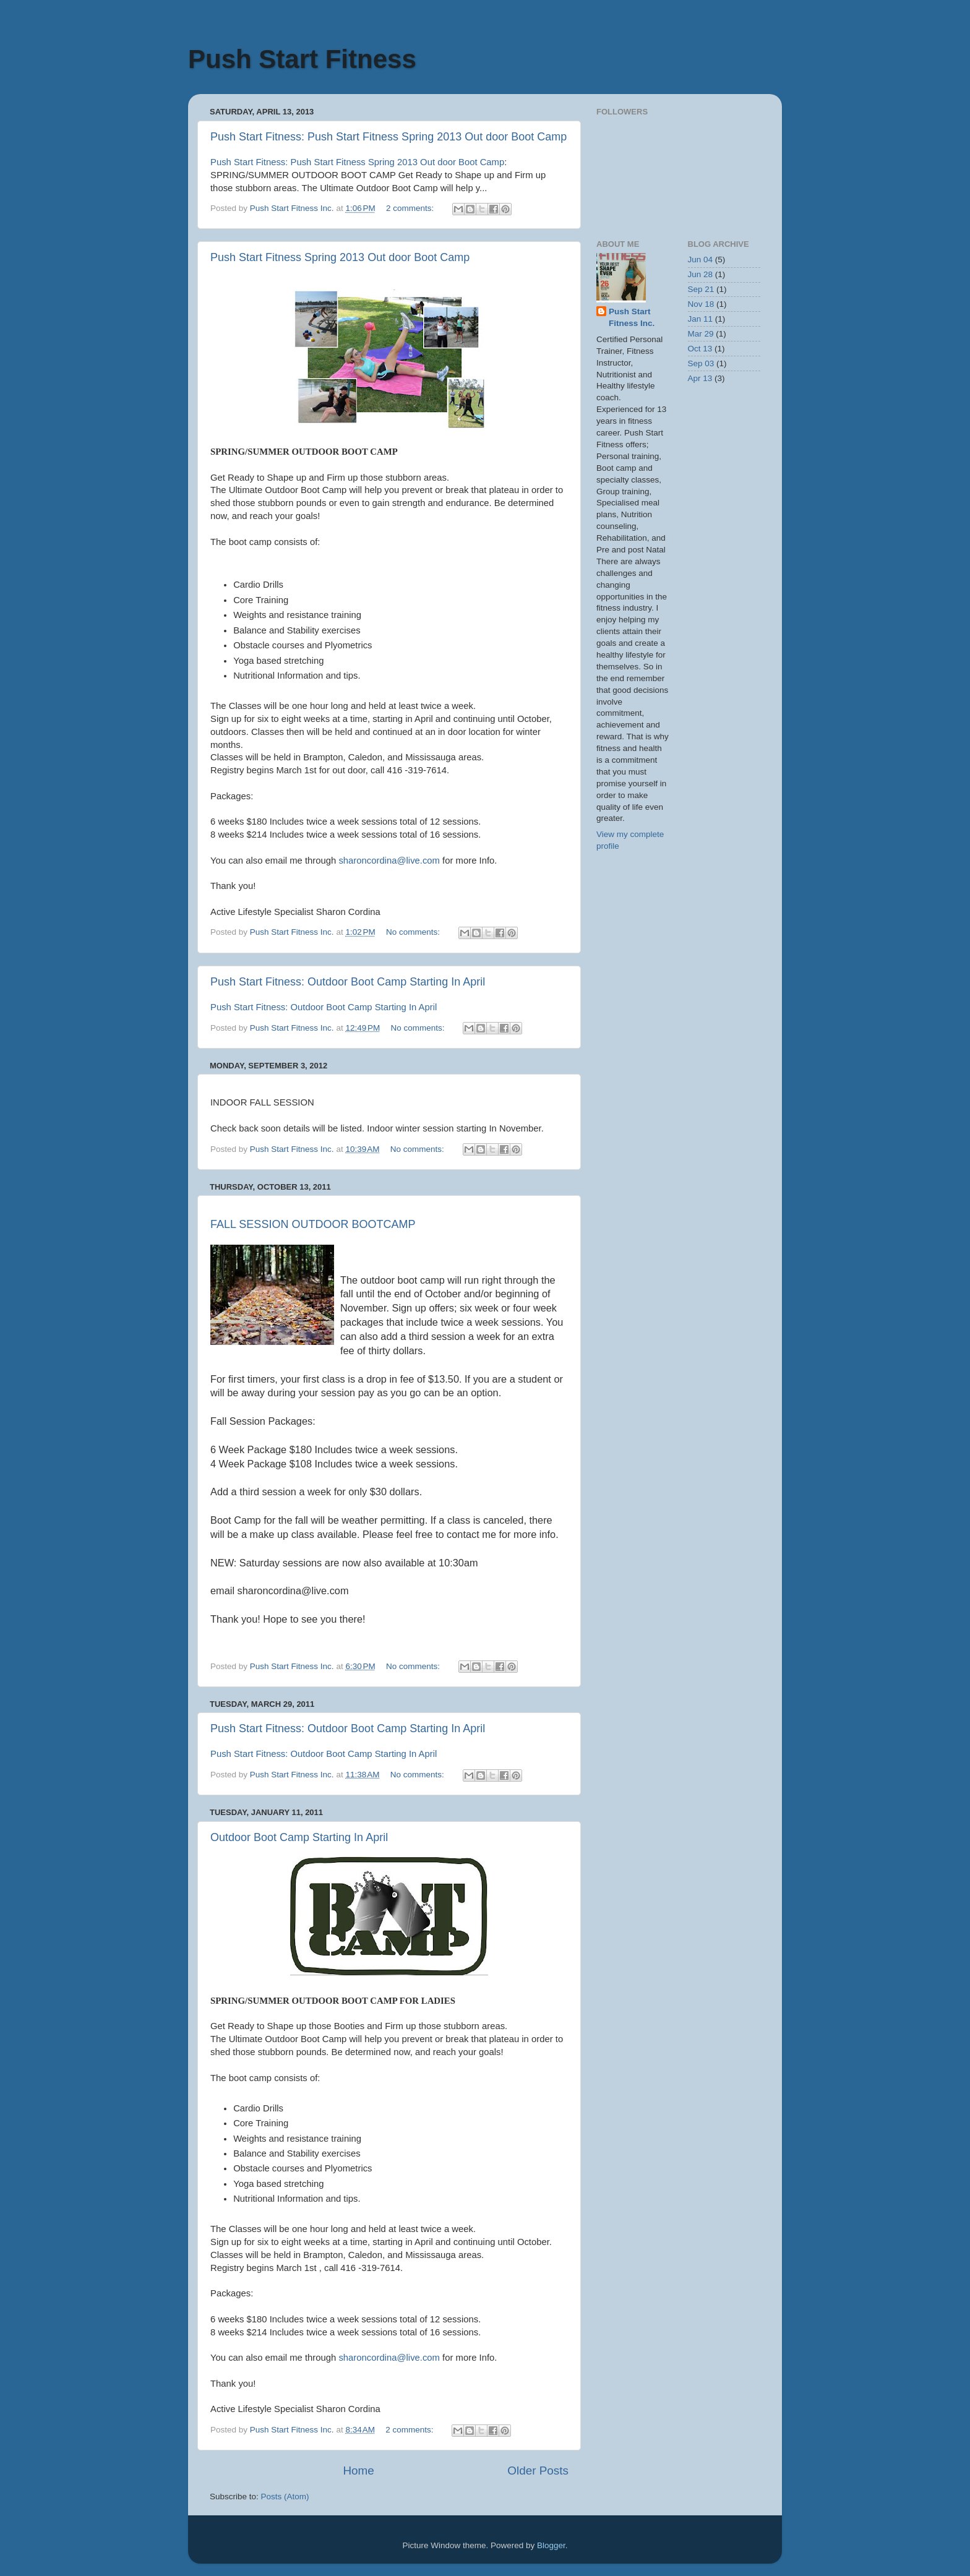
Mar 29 (701, 333)
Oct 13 (700, 348)
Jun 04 (700, 259)
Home (358, 2470)
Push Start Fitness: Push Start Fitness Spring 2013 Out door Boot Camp (388, 137)
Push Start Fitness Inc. (632, 317)
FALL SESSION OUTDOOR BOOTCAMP (312, 1224)
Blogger (551, 2545)
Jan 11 (700, 319)
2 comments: (411, 208)
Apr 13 (700, 378)
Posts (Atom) (285, 2496)
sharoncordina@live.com (389, 860)
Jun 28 (700, 274)
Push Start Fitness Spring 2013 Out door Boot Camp (340, 257)
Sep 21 (701, 289)
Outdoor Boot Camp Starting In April (299, 1837)
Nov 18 (701, 304)
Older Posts (538, 2470)
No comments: (414, 932)
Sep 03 (701, 363)
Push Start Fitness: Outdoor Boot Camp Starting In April (347, 982)
